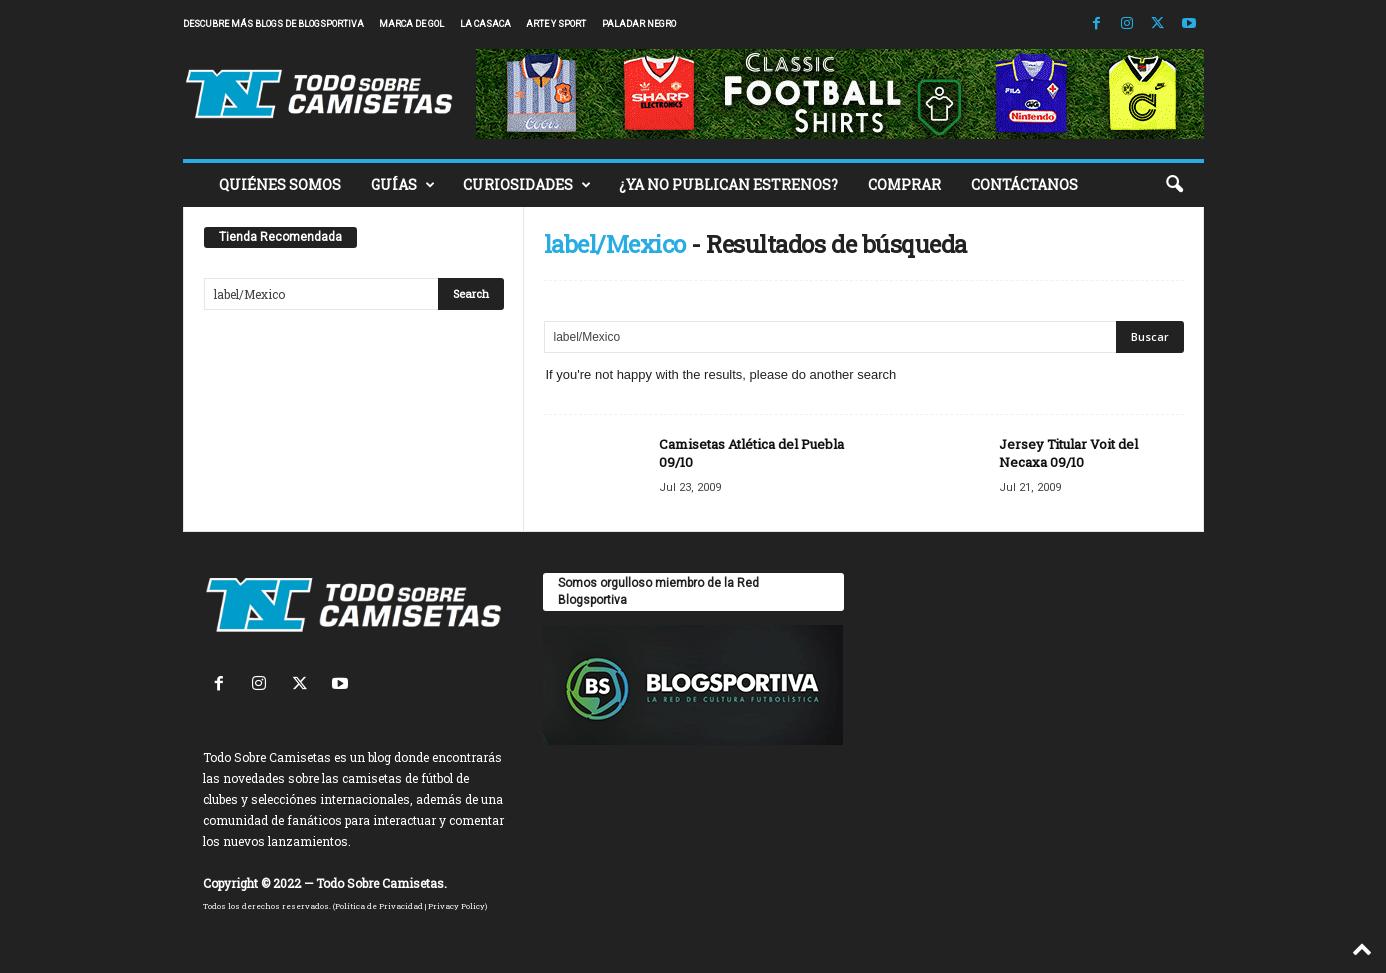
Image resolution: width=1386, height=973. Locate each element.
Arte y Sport (556, 24)
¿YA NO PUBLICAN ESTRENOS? (728, 184)
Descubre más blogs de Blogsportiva (273, 24)
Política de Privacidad (379, 906)
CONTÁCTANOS (1024, 184)
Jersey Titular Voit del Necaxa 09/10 (1068, 453)
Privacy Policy (456, 906)
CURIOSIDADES (527, 185)
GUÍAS (403, 185)
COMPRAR (904, 184)
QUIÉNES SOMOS (280, 184)
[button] (1174, 185)
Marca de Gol (411, 24)
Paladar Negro (639, 24)
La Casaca (485, 24)
